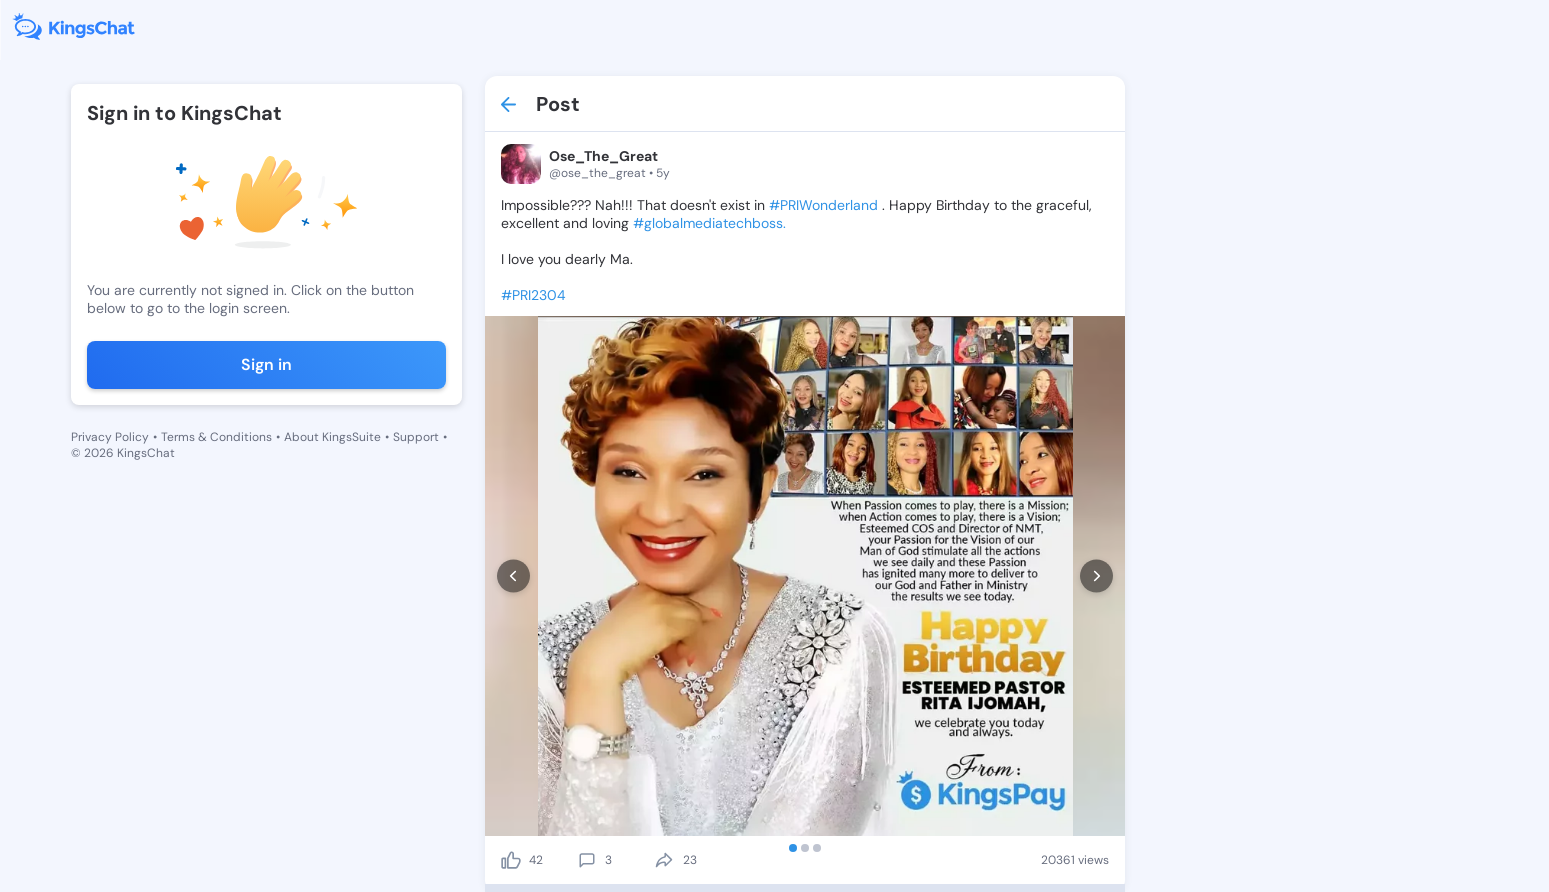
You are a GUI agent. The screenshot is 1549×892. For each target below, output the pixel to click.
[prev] (513, 576)
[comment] (587, 860)
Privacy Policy (110, 437)
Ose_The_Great (603, 156)
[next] (1096, 576)
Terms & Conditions (216, 437)
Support (416, 437)
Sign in (266, 364)
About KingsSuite (332, 437)
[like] (511, 860)
